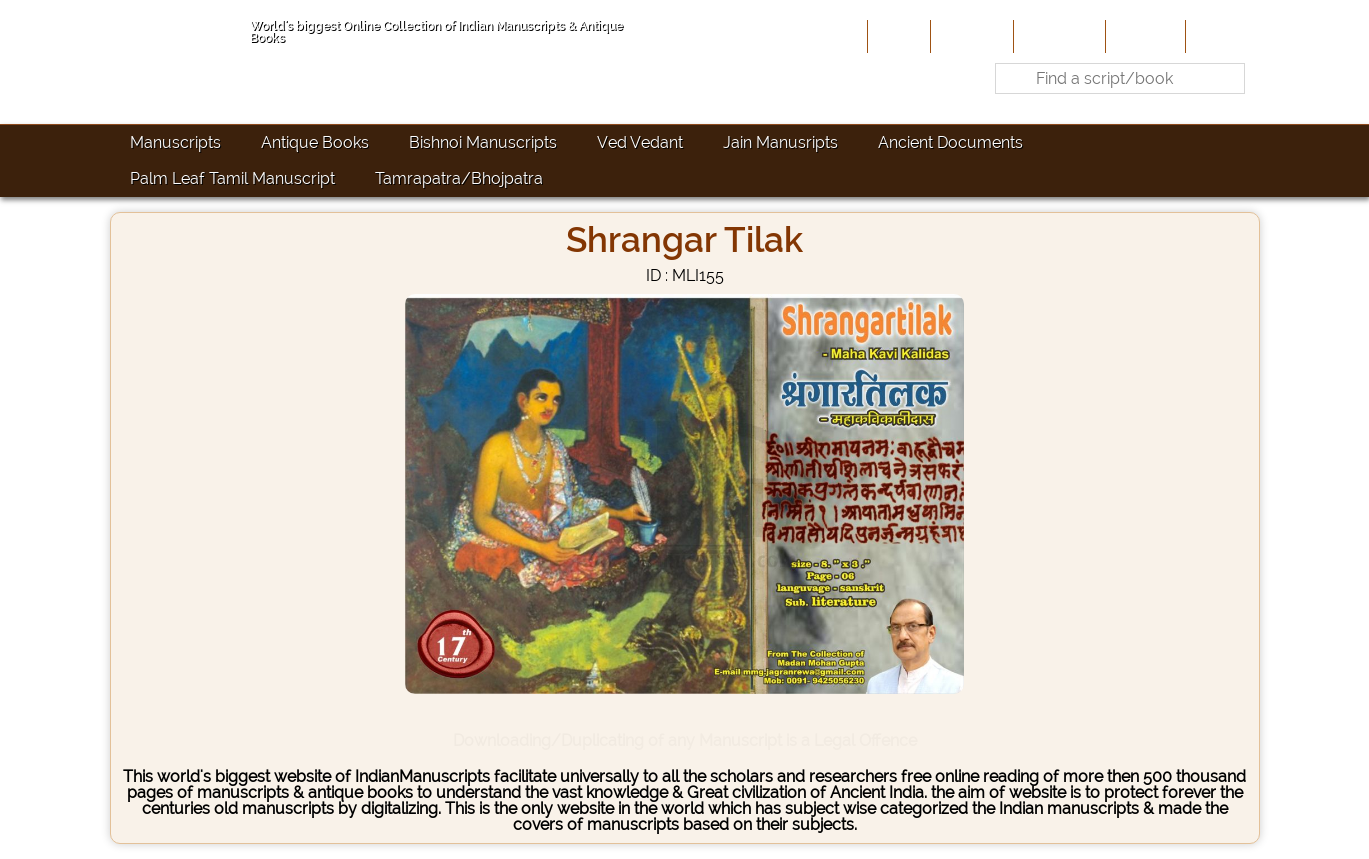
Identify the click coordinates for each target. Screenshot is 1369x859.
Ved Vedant (640, 142)
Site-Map (1143, 36)
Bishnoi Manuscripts (483, 142)
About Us (970, 36)
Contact (1220, 36)
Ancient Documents (950, 142)
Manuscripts (175, 142)
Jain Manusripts (780, 142)
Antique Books (315, 142)
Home (897, 36)
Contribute (1057, 36)
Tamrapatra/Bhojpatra (459, 178)
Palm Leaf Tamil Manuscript (232, 178)
